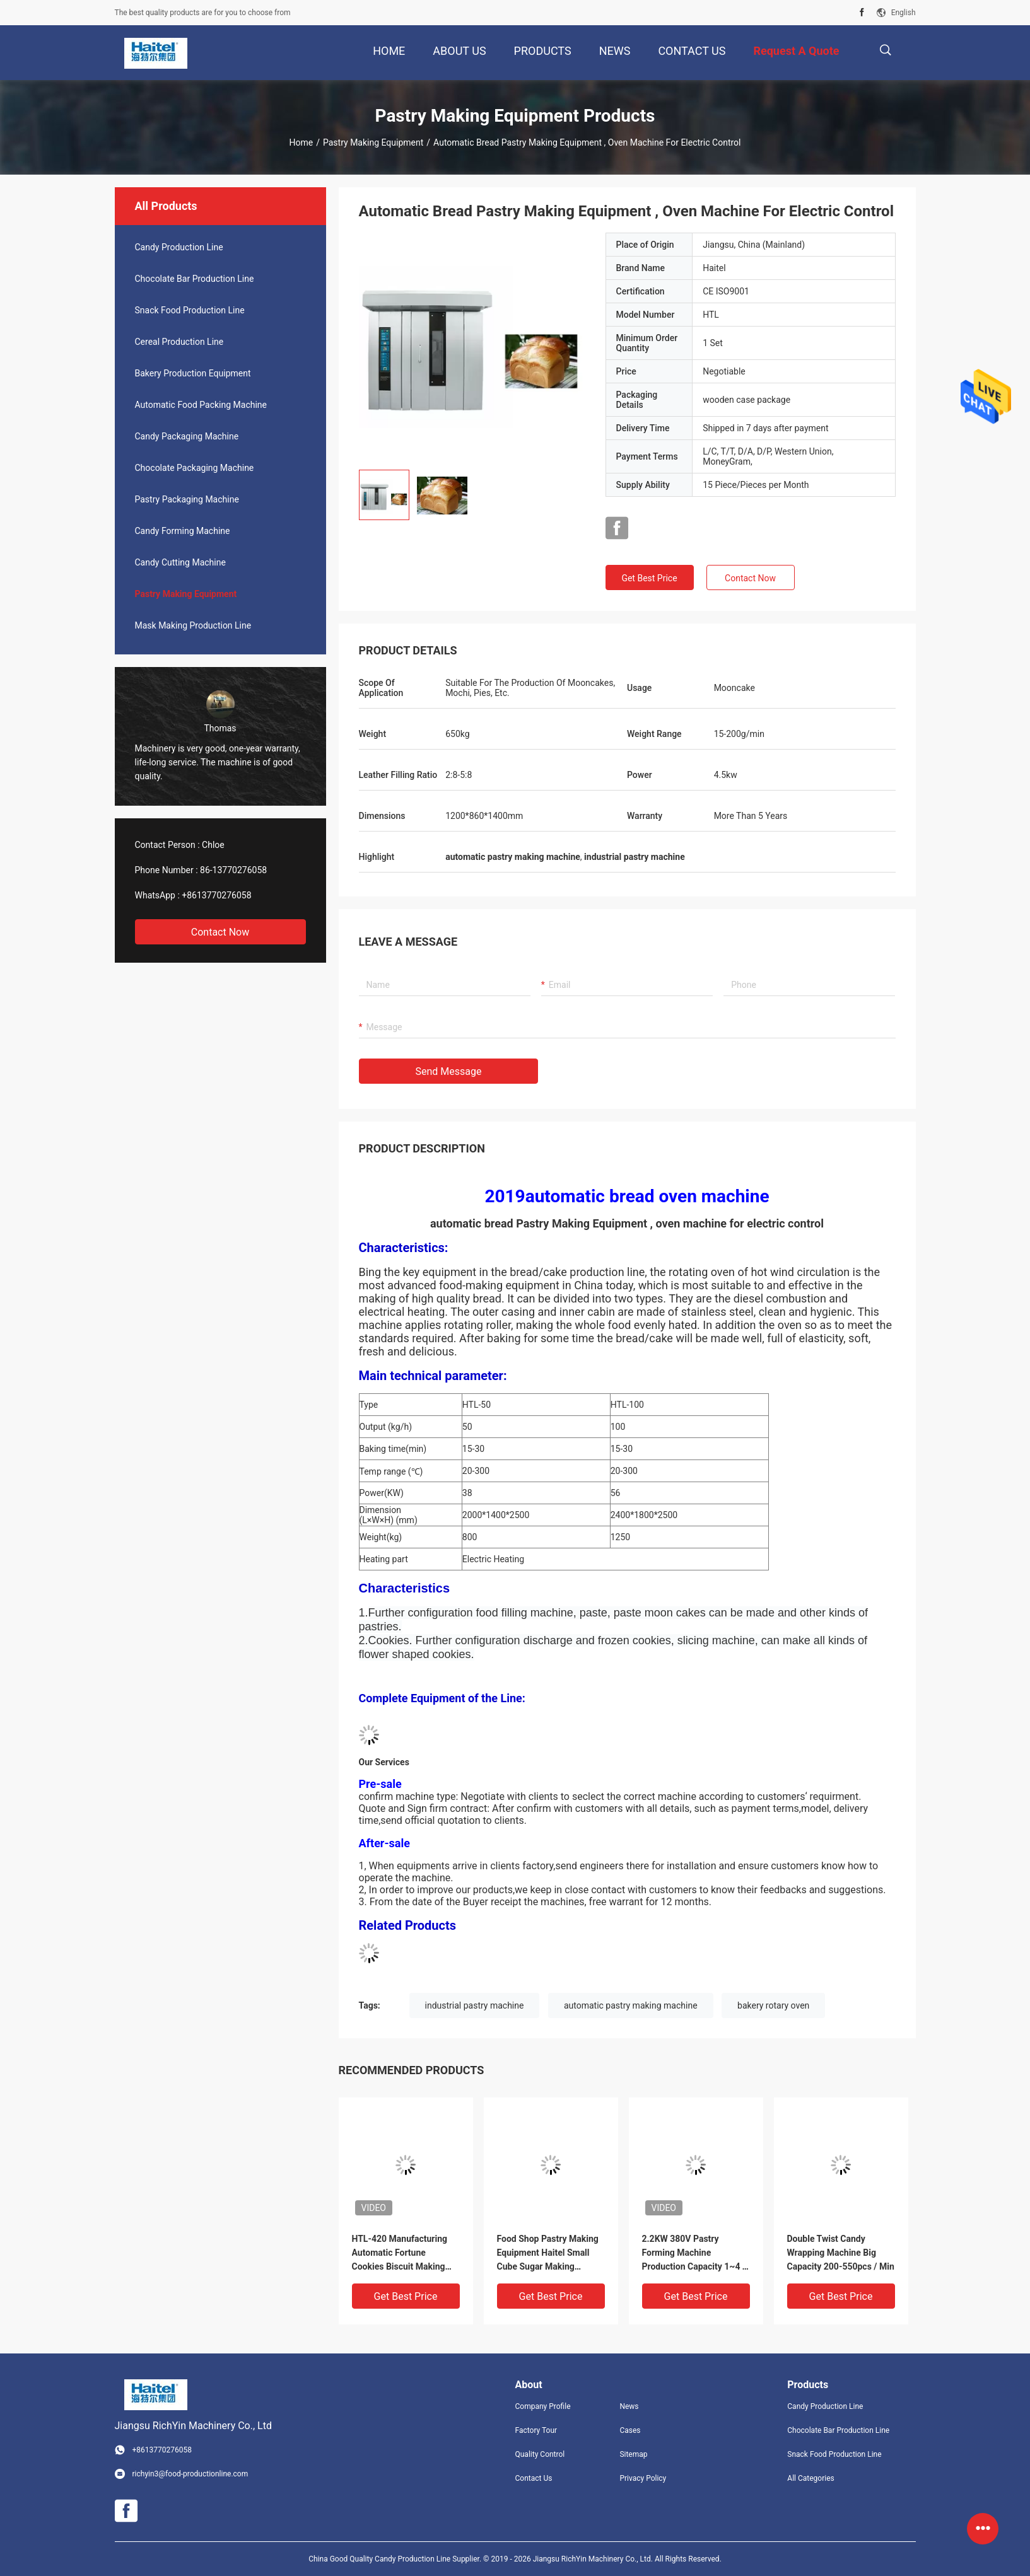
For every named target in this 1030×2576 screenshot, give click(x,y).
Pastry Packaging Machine (187, 499)
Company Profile (543, 2406)
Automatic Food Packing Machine (201, 405)
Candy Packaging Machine (187, 436)
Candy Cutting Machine (180, 562)
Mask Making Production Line (193, 625)
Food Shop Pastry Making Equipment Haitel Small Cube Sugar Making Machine (548, 2253)
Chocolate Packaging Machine (194, 468)
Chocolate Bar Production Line (194, 279)
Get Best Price (649, 578)
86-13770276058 (233, 870)
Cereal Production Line (179, 342)
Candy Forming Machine (182, 531)
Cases (629, 2430)
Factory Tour (536, 2430)
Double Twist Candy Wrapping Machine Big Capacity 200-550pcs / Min (840, 2252)
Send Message (449, 1071)
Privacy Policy (642, 2478)
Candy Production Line (179, 247)
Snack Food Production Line (190, 310)
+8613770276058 (216, 895)
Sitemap (633, 2454)
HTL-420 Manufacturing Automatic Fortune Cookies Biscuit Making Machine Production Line (401, 2253)
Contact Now (220, 932)
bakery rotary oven (773, 2005)
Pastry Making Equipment (373, 142)
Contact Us (534, 2478)
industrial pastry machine (474, 2005)
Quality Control (540, 2454)
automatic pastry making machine (631, 2005)
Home (301, 142)
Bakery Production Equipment (193, 373)
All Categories (810, 2478)
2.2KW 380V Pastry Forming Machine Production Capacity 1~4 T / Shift (694, 2253)
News (628, 2406)
